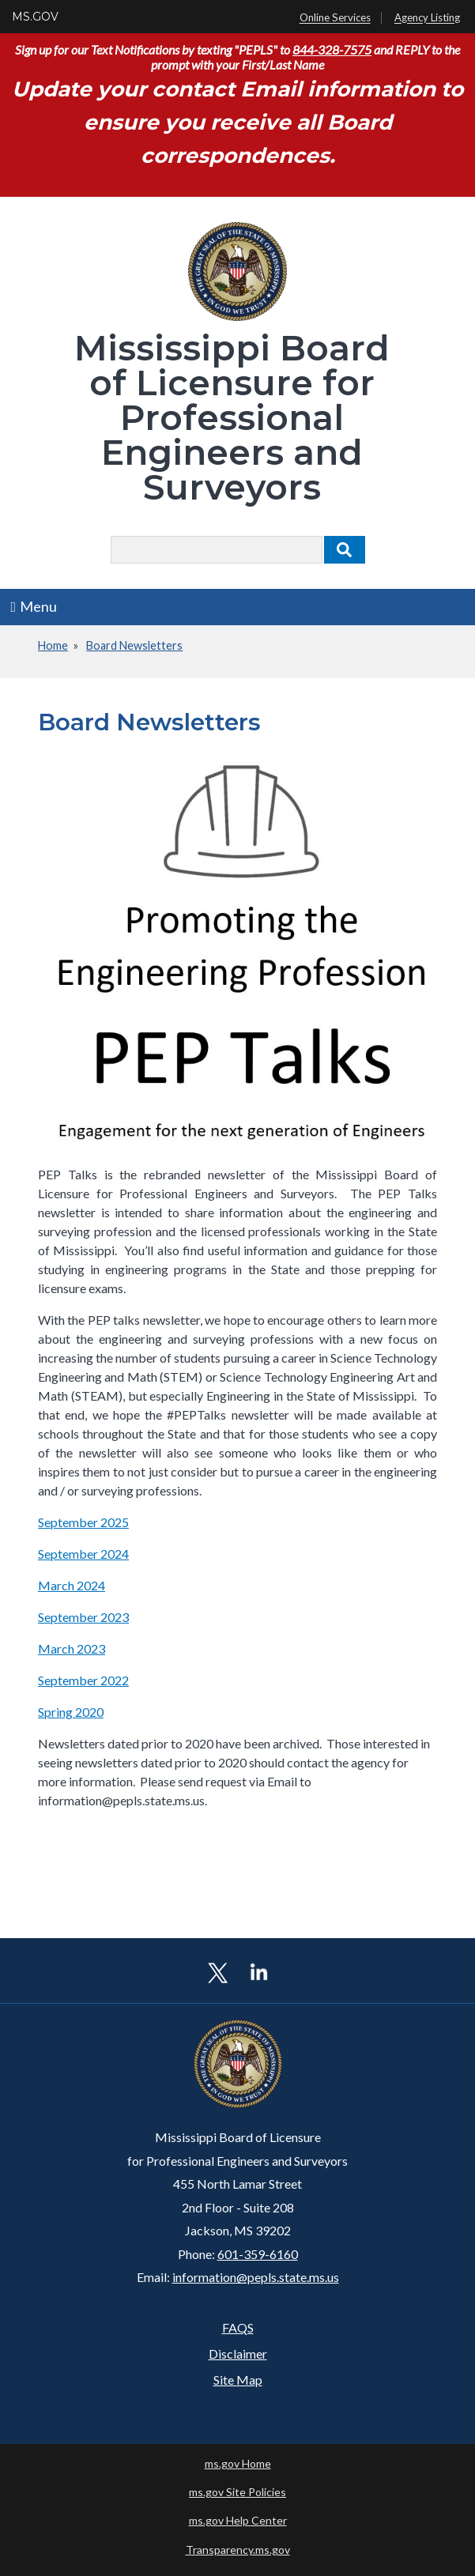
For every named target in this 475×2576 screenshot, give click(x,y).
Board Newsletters (134, 645)
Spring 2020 (71, 1711)
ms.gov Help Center (238, 2520)
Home (53, 645)
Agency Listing (427, 18)
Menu (34, 606)
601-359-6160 (257, 2253)
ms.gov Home (238, 2463)
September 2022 (83, 1680)
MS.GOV (35, 16)
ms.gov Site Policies (237, 2492)
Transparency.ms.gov (238, 2549)
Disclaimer (238, 2353)
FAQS (238, 2327)
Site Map (237, 2379)
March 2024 (71, 1585)
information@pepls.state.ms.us (255, 2276)
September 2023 (83, 1616)
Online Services (335, 18)
